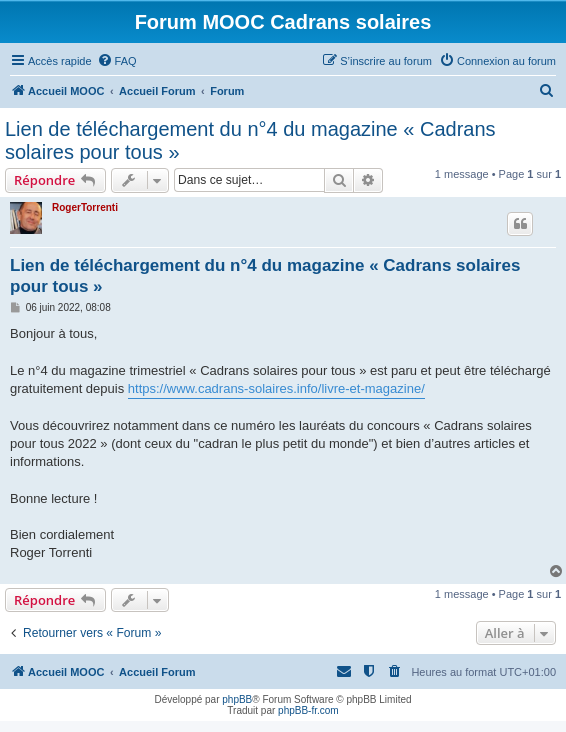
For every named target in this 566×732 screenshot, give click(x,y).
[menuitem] (117, 61)
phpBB (237, 699)
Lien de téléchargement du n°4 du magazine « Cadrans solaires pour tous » (250, 140)
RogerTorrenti (85, 207)
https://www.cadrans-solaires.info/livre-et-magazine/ (276, 388)
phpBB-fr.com (308, 710)
